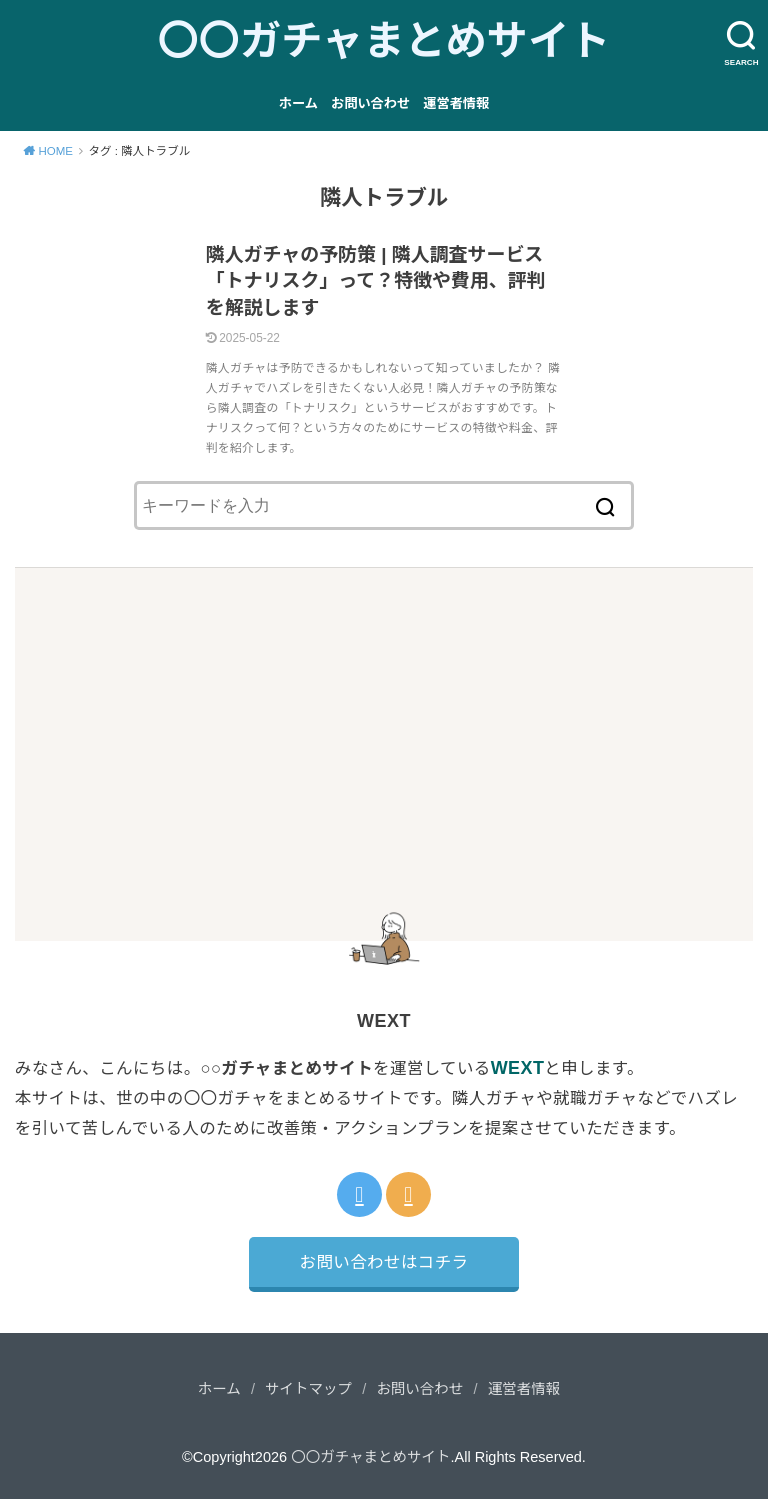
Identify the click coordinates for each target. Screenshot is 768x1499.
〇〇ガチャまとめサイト (384, 41)
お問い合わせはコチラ (384, 1262)
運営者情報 (456, 103)
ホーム (298, 103)
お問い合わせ (370, 103)
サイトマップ (308, 1389)
